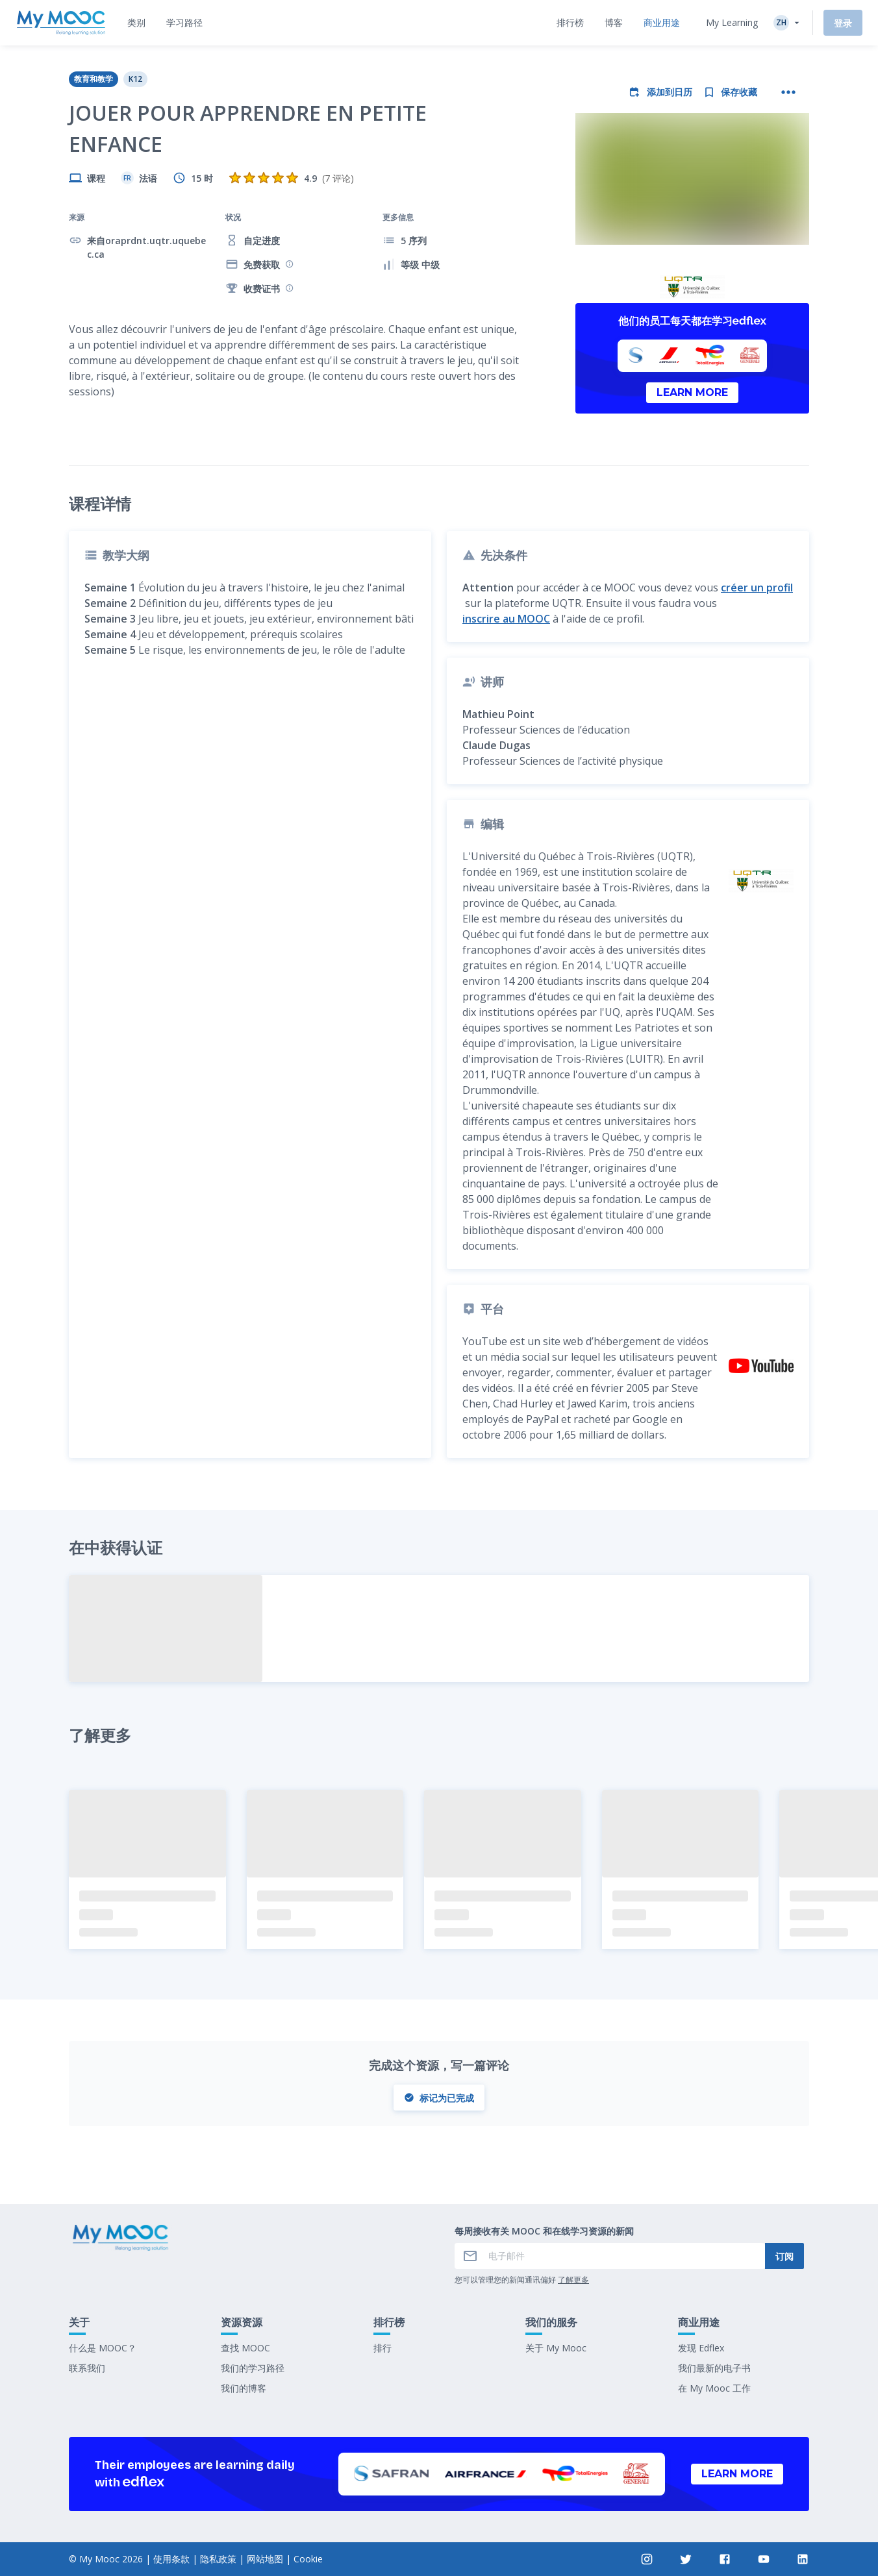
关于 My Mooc (555, 2348)
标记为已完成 (439, 2098)
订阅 (784, 2256)
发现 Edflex (701, 2348)
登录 (843, 23)
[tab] (136, 22)
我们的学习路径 (252, 2368)
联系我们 (87, 2368)
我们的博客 (243, 2388)
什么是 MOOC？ (102, 2348)
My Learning (732, 22)
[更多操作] (788, 92)
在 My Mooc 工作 (714, 2388)
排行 (382, 2348)
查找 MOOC (245, 2348)
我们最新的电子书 (714, 2368)
